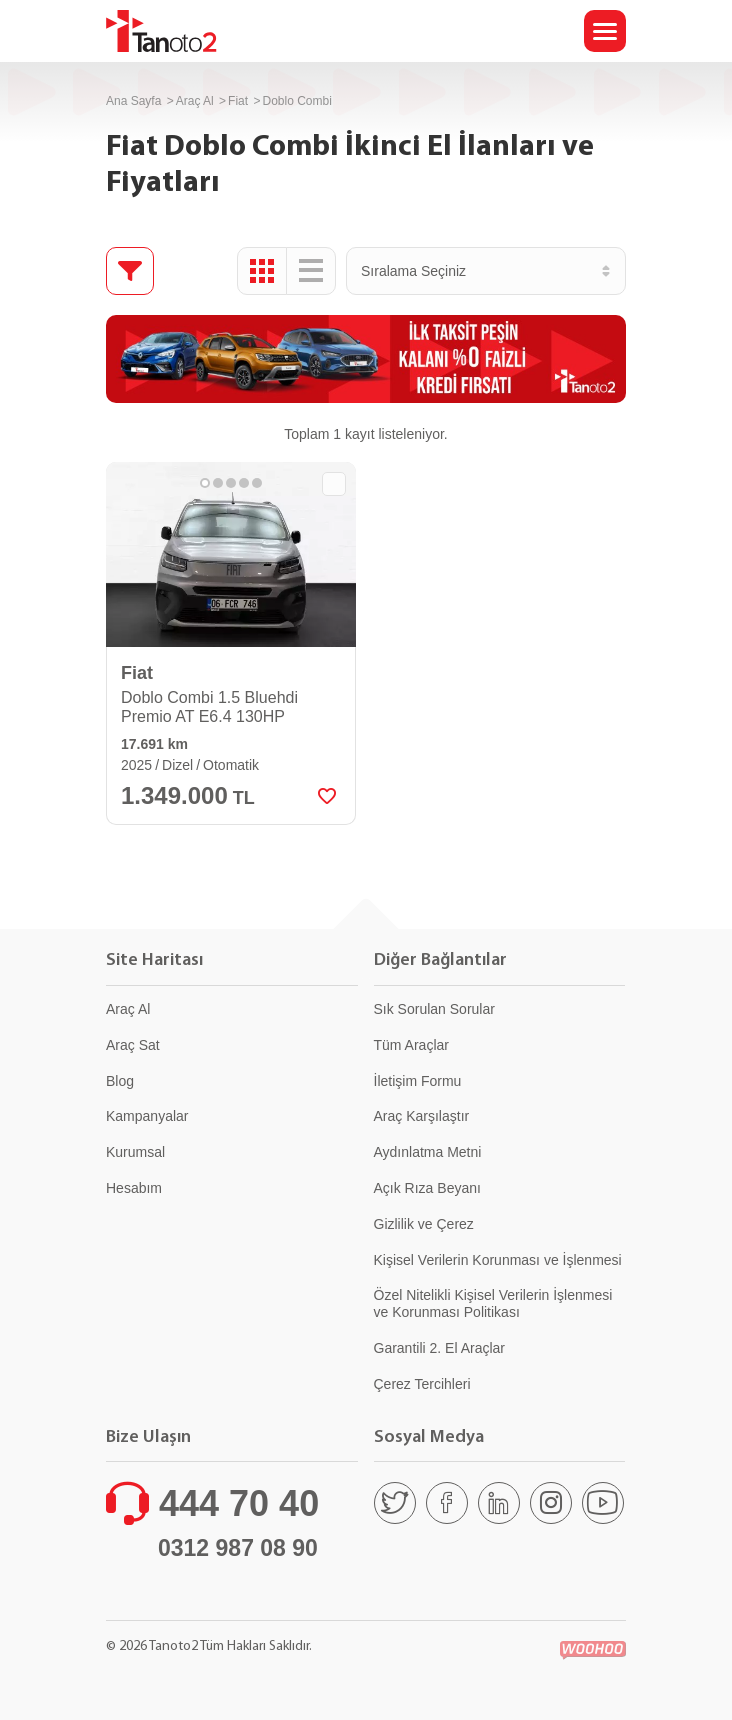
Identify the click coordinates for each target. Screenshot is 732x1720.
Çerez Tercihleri (422, 1384)
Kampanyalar (147, 1116)
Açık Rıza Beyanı (427, 1188)
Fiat (238, 101)
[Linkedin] (499, 1503)
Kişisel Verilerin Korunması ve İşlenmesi (498, 1260)
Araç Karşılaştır (422, 1116)
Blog (120, 1081)
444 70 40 (239, 1503)
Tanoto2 (161, 31)
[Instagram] (551, 1503)
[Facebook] (447, 1503)
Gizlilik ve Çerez (424, 1224)
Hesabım (134, 1188)
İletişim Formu (418, 1081)
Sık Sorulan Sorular (434, 1009)
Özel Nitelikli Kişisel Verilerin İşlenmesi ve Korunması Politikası (493, 1303)
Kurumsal (135, 1152)
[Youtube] (603, 1503)
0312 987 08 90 (238, 1548)
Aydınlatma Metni (428, 1152)
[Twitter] (395, 1503)
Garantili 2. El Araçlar (440, 1348)
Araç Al (195, 101)
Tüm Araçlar (411, 1045)
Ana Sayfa (133, 101)
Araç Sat (133, 1045)
